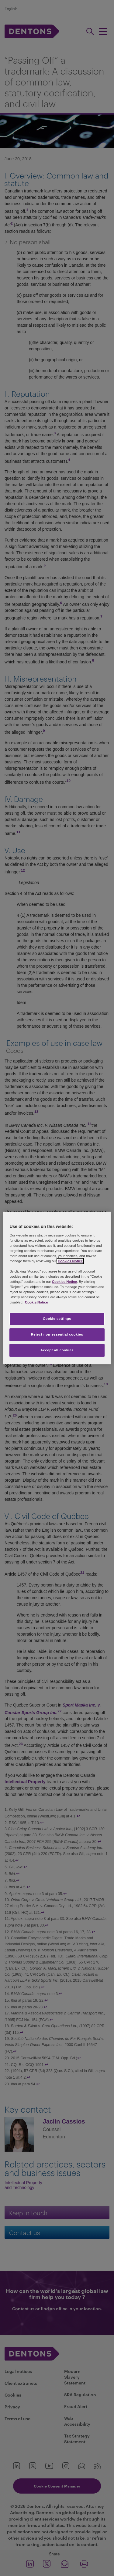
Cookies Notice (70, 1261)
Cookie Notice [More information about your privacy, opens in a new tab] (36, 1302)
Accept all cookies (57, 1350)
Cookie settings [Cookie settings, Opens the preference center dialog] (57, 1318)
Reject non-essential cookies (57, 1334)
